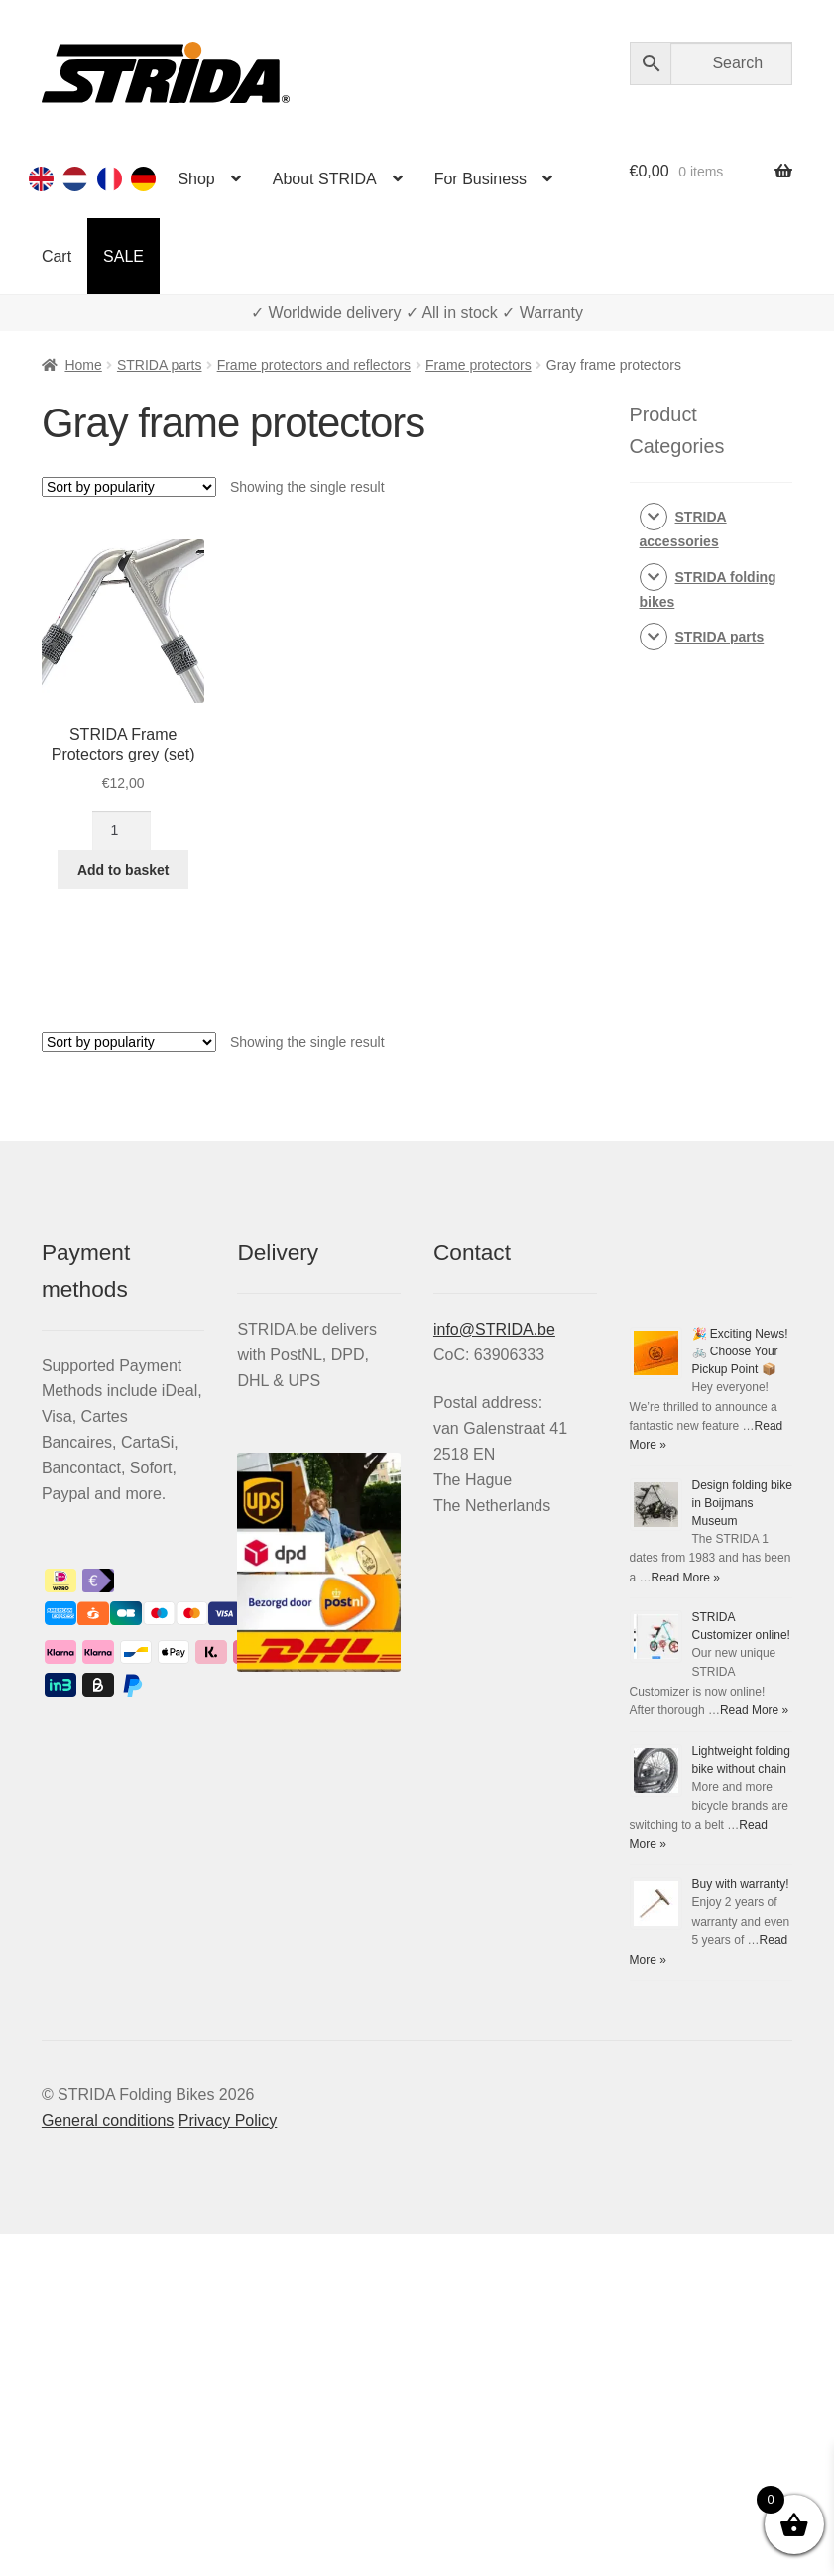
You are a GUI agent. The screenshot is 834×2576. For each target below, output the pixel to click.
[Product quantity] (121, 831)
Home (82, 365)
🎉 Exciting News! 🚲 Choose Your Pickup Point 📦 (740, 1351)
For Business (480, 179)
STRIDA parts (159, 365)
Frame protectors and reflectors (314, 365)
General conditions (108, 2120)
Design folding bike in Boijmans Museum (742, 1503)
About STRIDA (325, 179)
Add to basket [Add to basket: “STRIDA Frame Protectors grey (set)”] (123, 870)
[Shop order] (129, 487)
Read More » (686, 1577)
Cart (56, 256)
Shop (196, 179)
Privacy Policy (228, 2120)
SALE (123, 256)
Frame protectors (478, 365)
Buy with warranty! (740, 1884)
